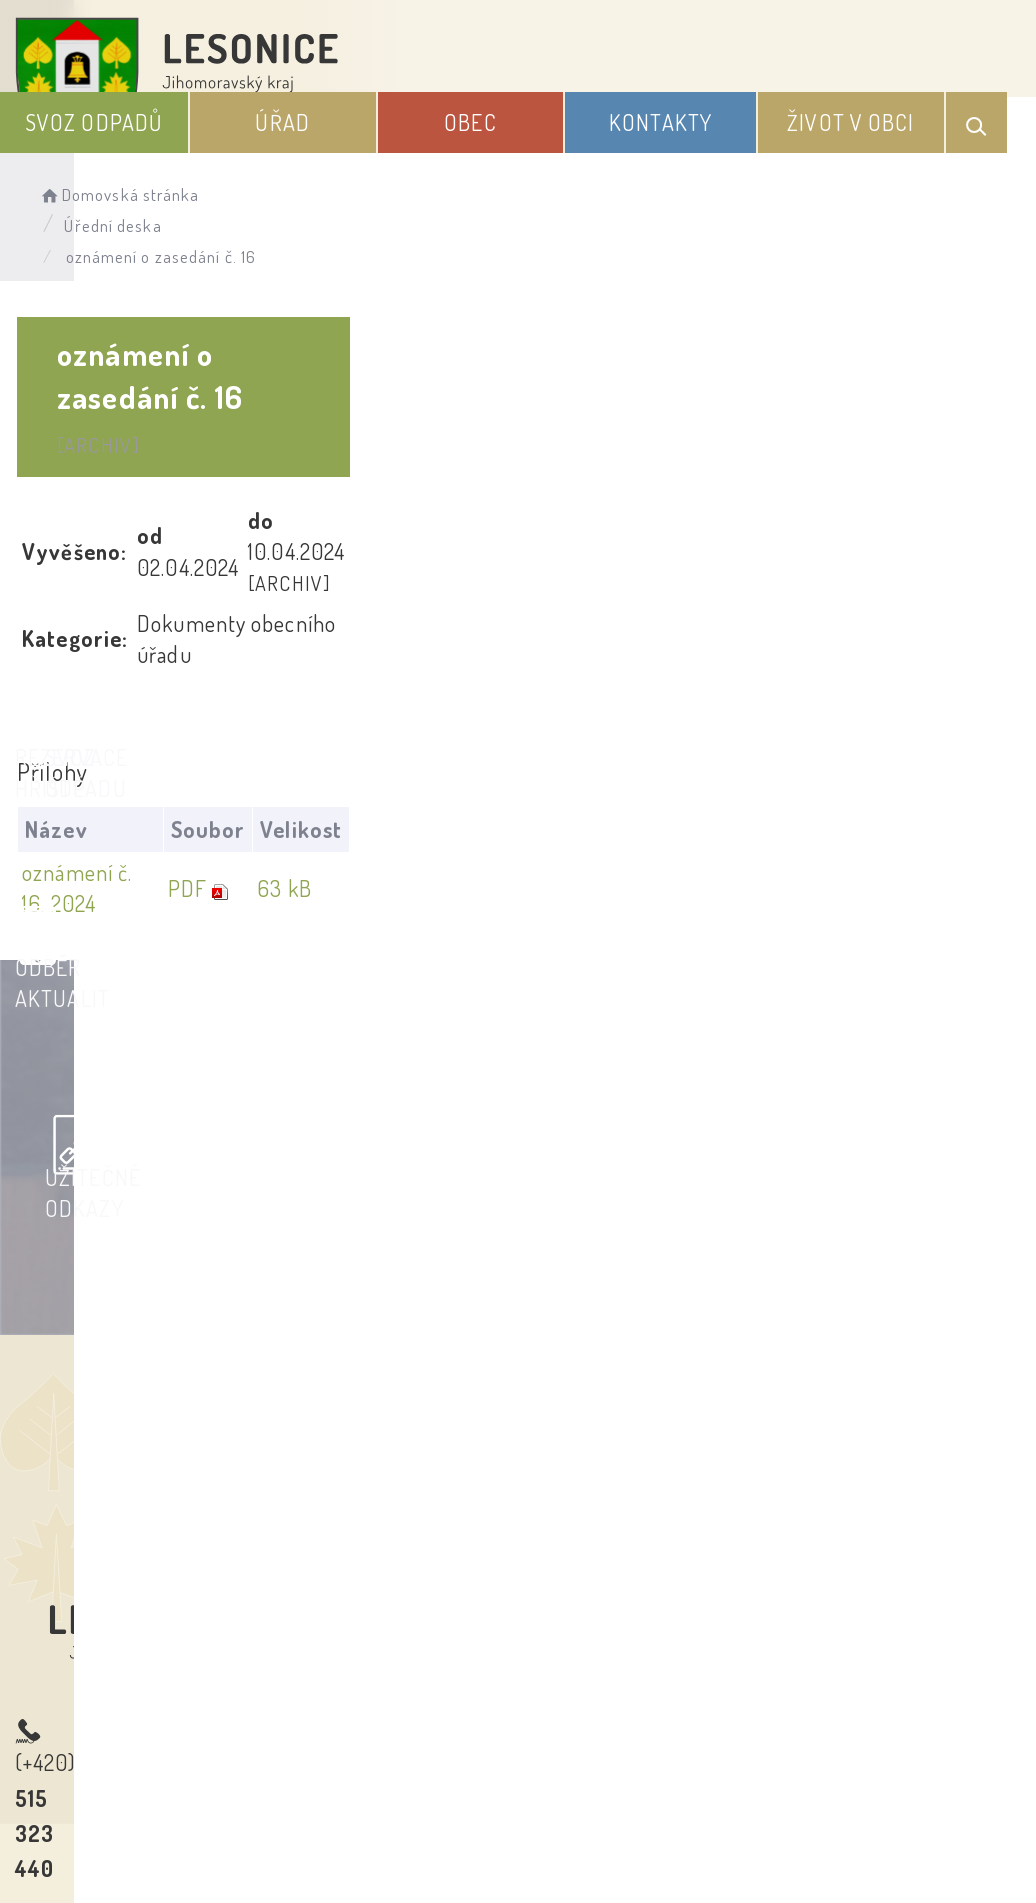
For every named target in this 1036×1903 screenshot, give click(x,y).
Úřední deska (387, 175)
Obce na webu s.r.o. (877, 1788)
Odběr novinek (592, 1690)
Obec (669, 119)
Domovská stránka (226, 175)
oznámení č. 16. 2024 (144, 633)
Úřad (557, 119)
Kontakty (785, 119)
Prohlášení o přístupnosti (371, 1690)
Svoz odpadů (442, 103)
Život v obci (903, 103)
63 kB (925, 633)
